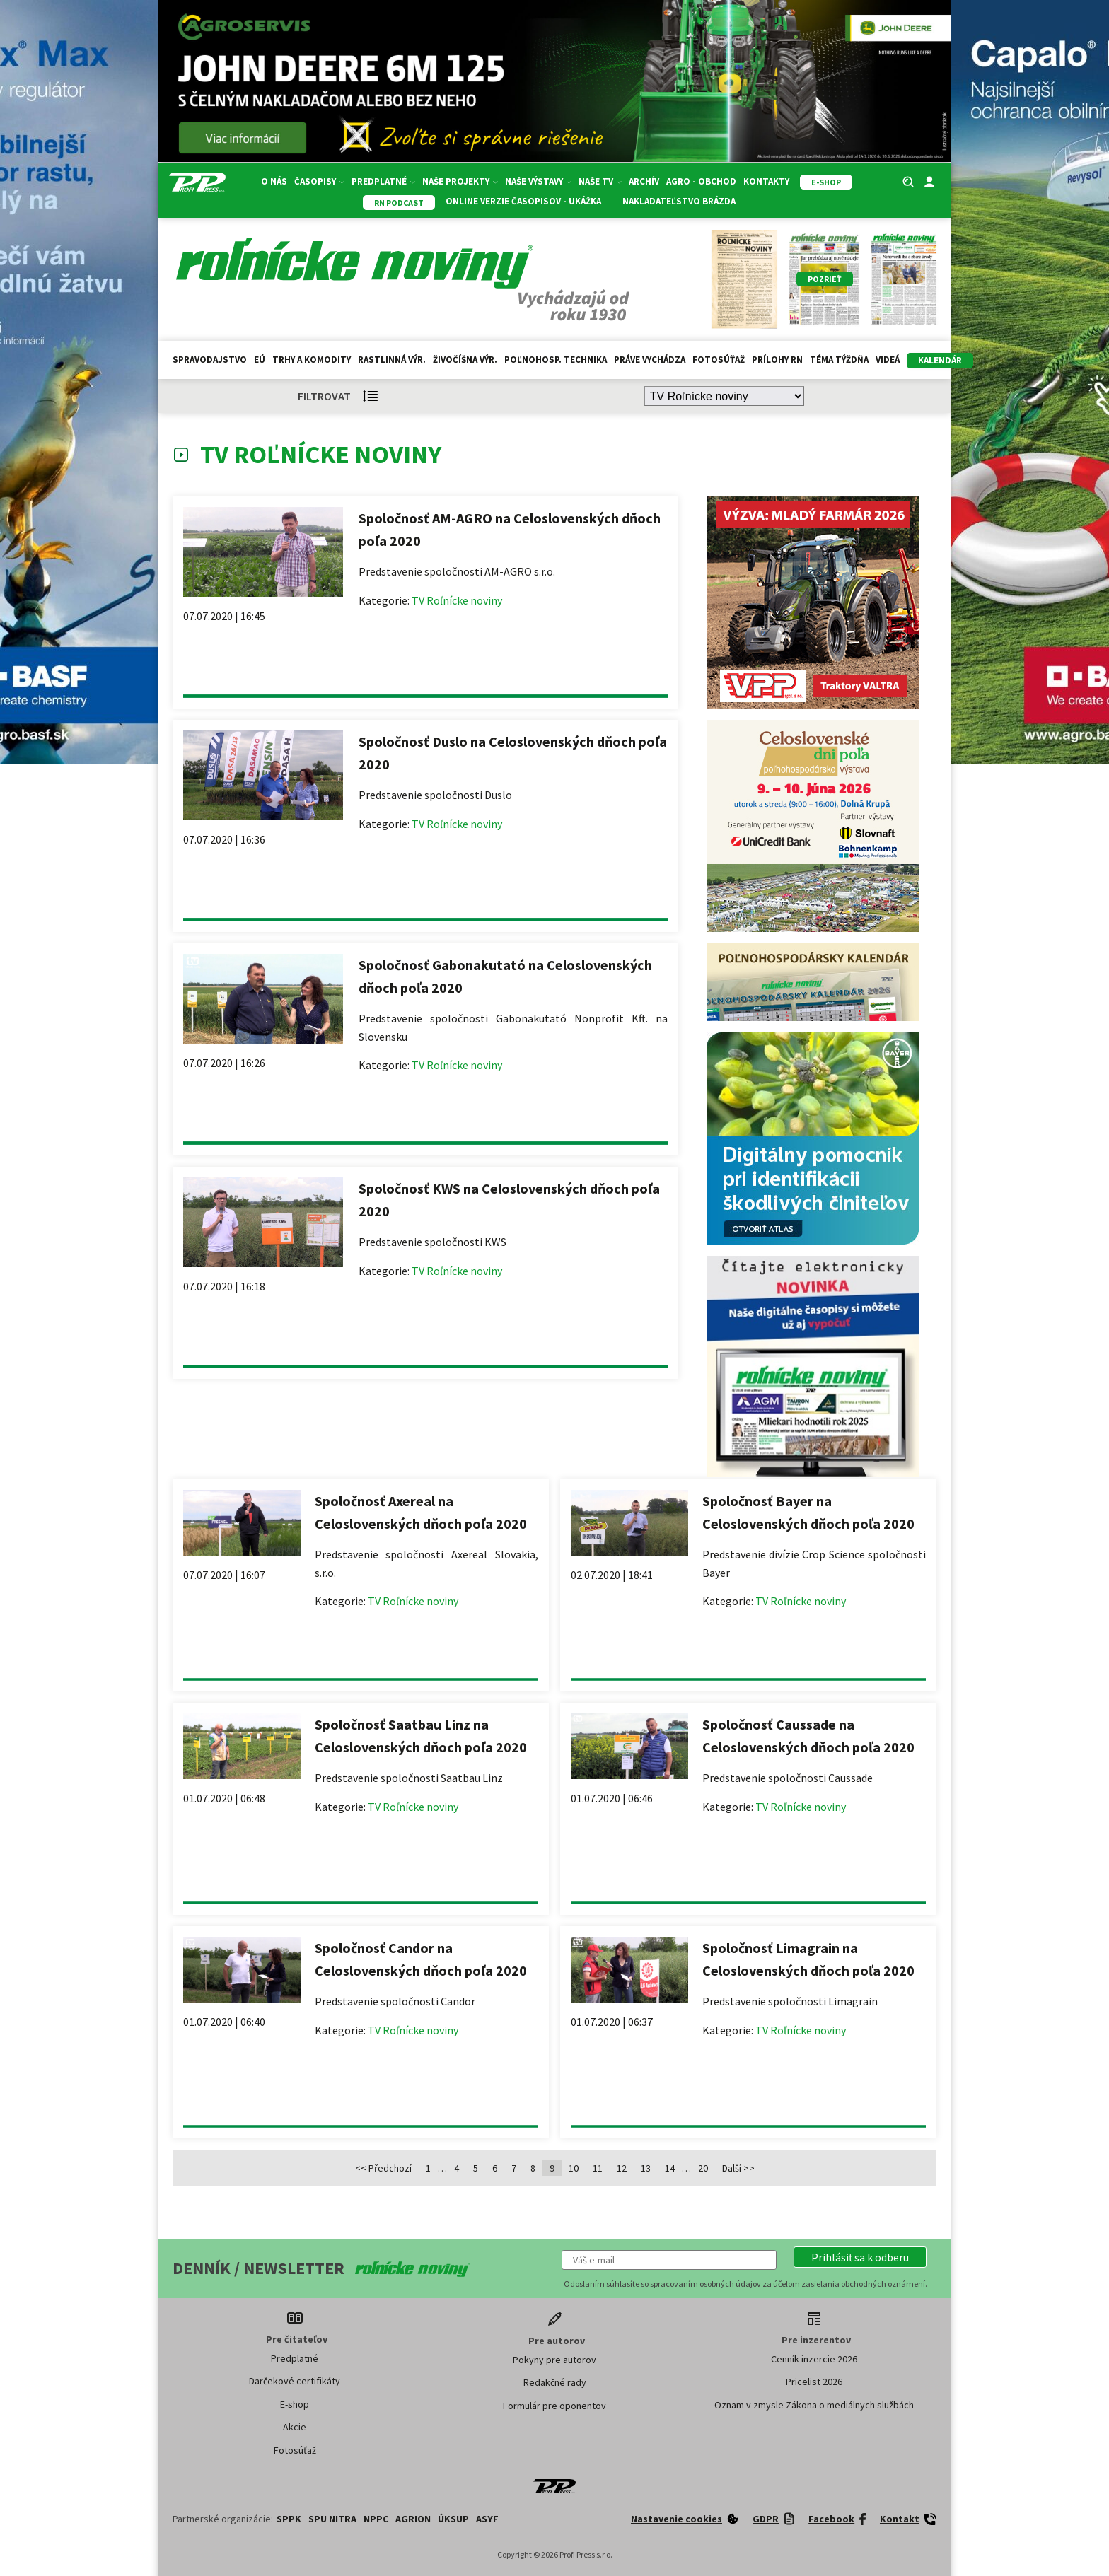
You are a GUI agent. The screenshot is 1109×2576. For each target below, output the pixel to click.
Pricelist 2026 (814, 2381)
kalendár (940, 360)
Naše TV (600, 181)
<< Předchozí (383, 2168)
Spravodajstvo (210, 360)
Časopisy (319, 181)
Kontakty (766, 181)
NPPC (376, 2518)
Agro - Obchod (701, 181)
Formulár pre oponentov (554, 2405)
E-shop (294, 2404)
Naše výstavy (538, 181)
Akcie (294, 2426)
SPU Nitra (332, 2518)
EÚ (259, 360)
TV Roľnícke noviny (457, 600)
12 (622, 2168)
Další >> (738, 2168)
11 (598, 2168)
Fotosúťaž (718, 360)
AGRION (413, 2518)
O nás (274, 181)
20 (703, 2168)
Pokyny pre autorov (554, 2359)
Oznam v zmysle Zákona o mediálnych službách (814, 2405)
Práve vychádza (649, 360)
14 (670, 2168)
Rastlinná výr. (392, 360)
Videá (888, 360)
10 (574, 2168)
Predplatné (383, 181)
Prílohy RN (777, 360)
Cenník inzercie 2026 (814, 2359)
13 (646, 2168)
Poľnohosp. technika (555, 360)
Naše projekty (460, 181)
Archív (644, 181)
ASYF (487, 2518)
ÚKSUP (453, 2518)
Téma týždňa (839, 360)
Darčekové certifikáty (294, 2380)
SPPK (289, 2518)
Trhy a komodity (311, 360)
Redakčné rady (554, 2382)
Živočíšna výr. (465, 360)
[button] (860, 2257)
